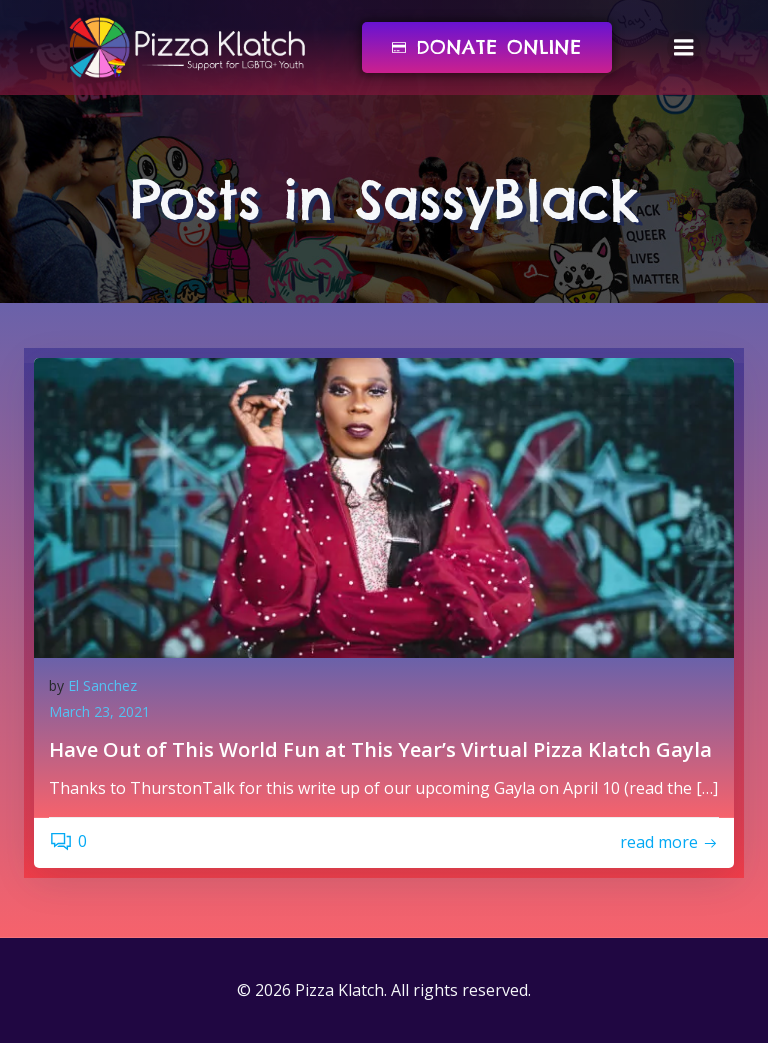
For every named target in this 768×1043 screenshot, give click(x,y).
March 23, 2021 (99, 711)
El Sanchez (102, 685)
